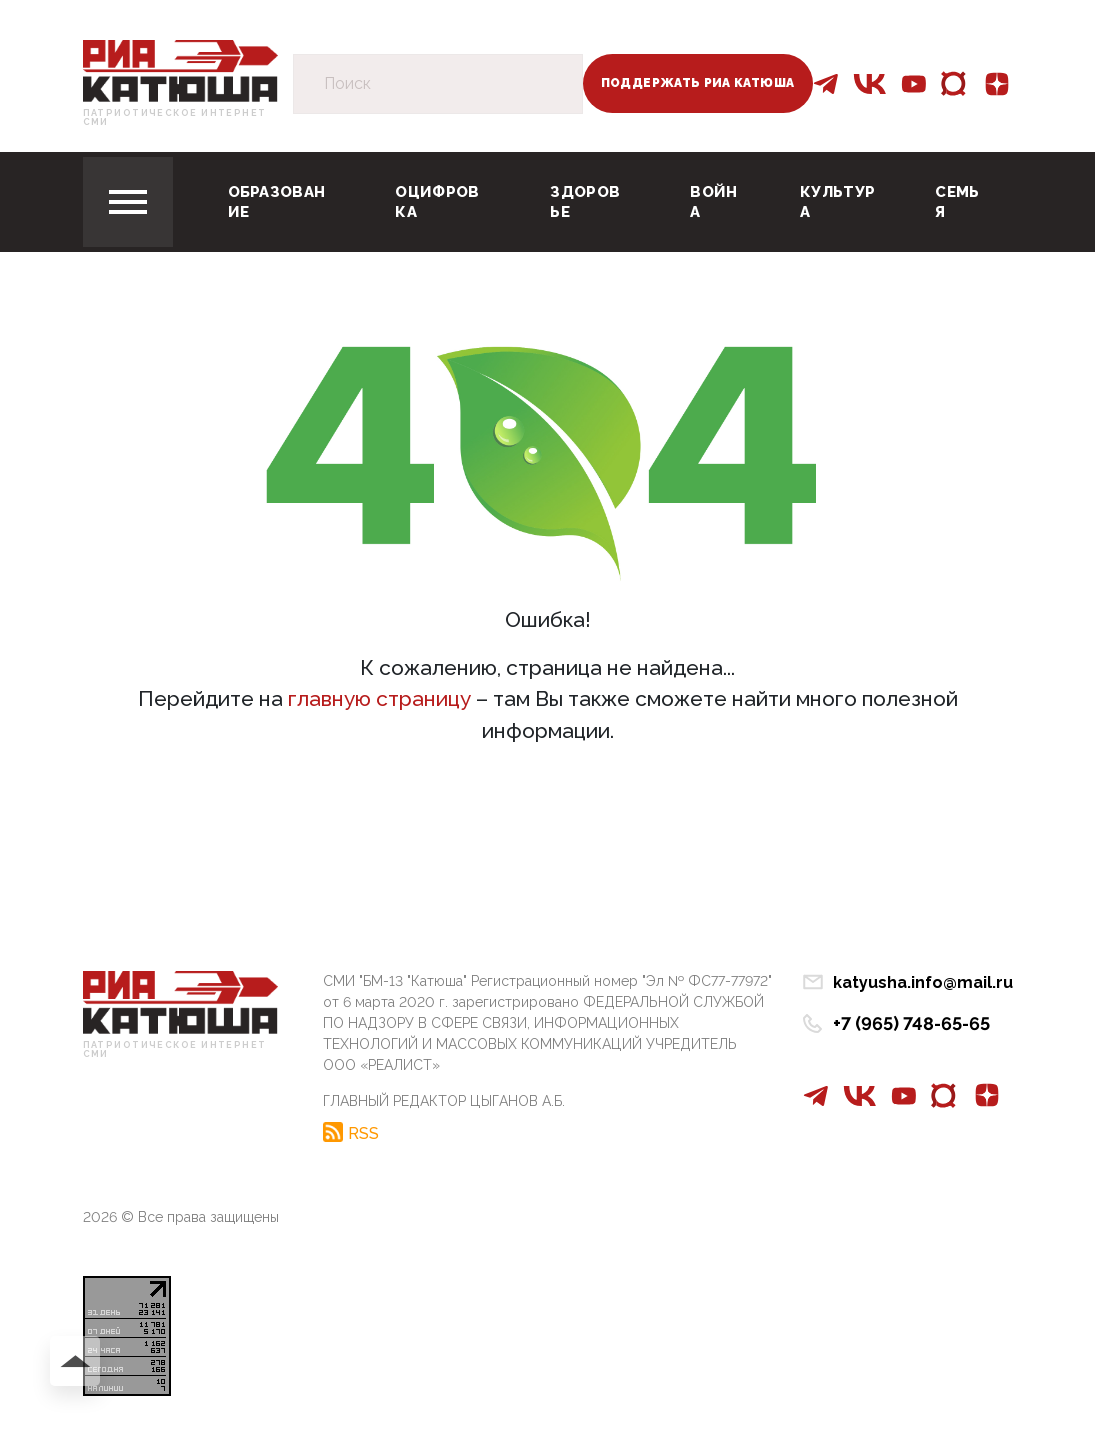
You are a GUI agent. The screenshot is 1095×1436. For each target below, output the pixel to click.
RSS (363, 1133)
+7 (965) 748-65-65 (911, 1023)
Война (713, 202)
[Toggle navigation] (128, 202)
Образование (277, 202)
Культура (837, 202)
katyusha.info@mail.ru (923, 982)
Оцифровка (437, 202)
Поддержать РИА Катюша (698, 83)
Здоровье (585, 202)
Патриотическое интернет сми (175, 118)
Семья (957, 202)
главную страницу (379, 698)
